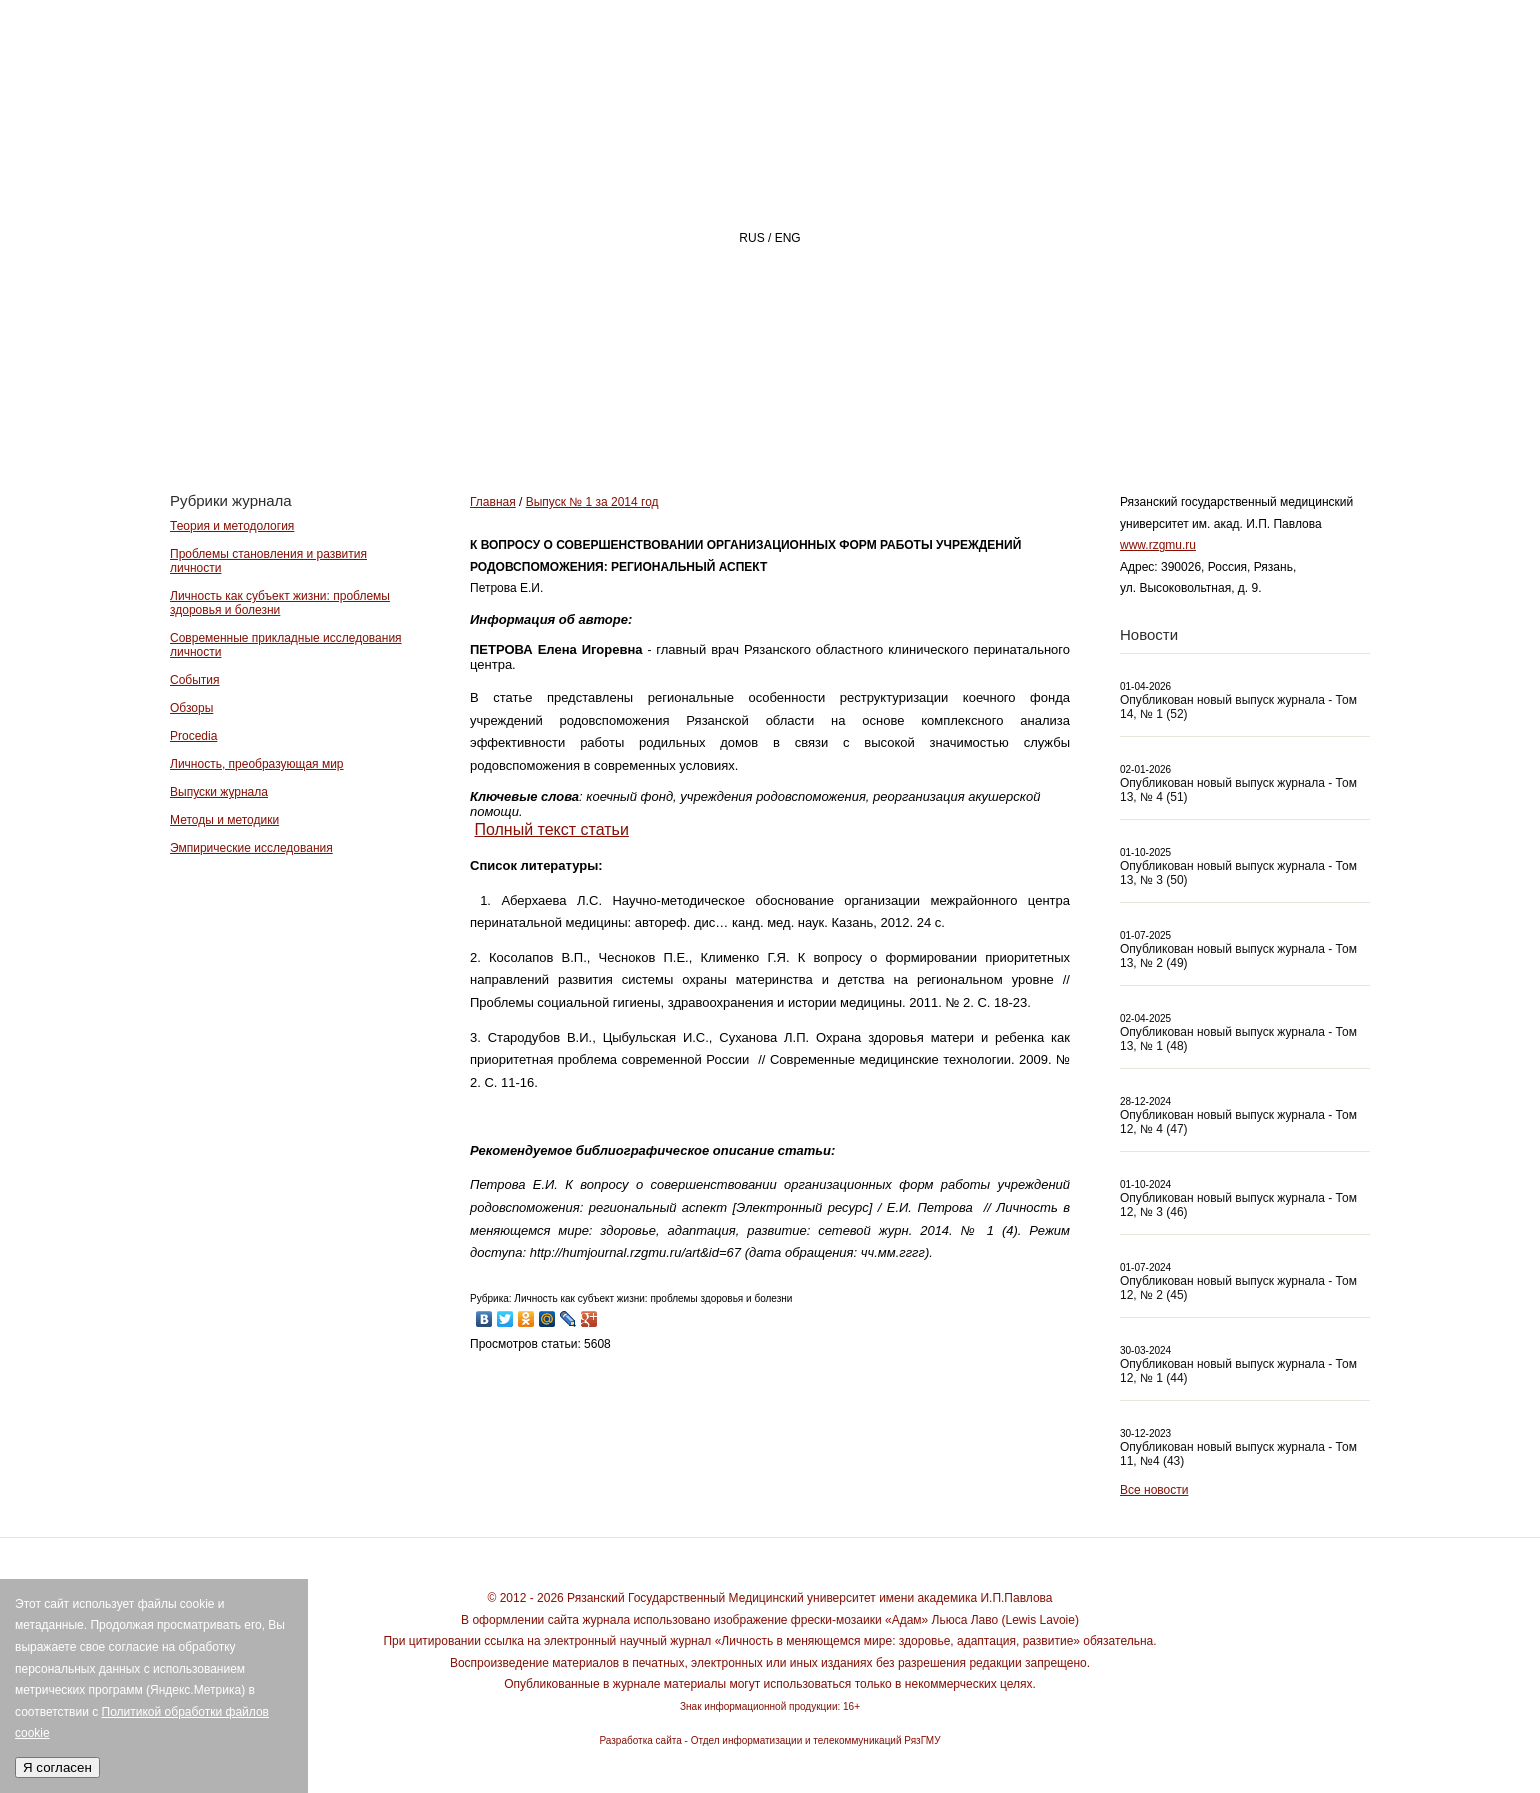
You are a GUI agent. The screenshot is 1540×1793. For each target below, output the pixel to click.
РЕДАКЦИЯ (940, 416)
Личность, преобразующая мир (257, 764)
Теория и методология (232, 526)
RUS (751, 238)
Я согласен (57, 1767)
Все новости (1154, 1490)
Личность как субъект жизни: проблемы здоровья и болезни (280, 603)
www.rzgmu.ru (1158, 545)
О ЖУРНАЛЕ (785, 416)
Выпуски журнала (219, 792)
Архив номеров (1255, 416)
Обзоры (191, 708)
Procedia (193, 736)
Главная (636, 416)
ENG (788, 238)
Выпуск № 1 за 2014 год (592, 502)
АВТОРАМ (1084, 416)
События (195, 680)
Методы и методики (224, 820)
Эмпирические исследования (251, 848)
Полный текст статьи (551, 829)
